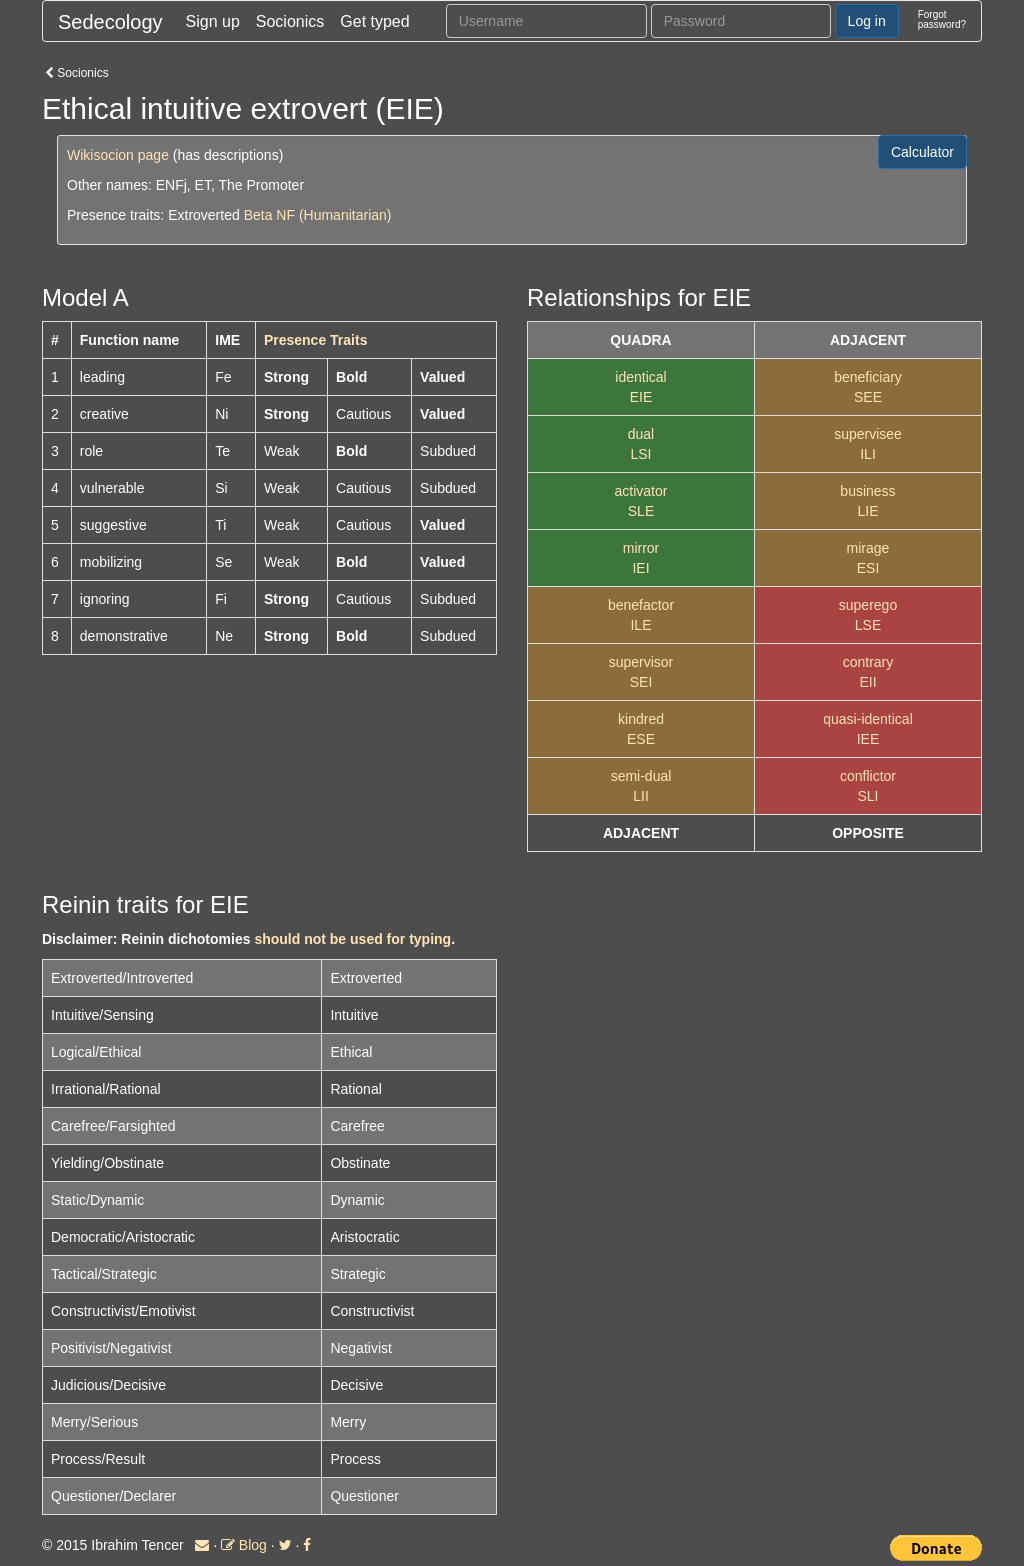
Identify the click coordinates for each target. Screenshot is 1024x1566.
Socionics (290, 21)
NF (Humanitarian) (333, 215)
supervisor (641, 662)
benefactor (641, 605)
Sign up (213, 21)
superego (868, 605)
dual (641, 434)
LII (641, 796)
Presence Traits (316, 340)
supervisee (868, 434)
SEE (868, 397)
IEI (640, 568)
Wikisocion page (118, 155)
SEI (641, 682)
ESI (868, 568)
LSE (868, 625)
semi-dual (641, 776)
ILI (868, 454)
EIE (641, 397)
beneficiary (868, 377)
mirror (641, 548)
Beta (258, 215)
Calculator (922, 152)
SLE (641, 511)
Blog (244, 1545)
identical (640, 377)
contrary (868, 662)
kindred (641, 719)
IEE (868, 739)
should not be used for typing (352, 939)
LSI (640, 454)
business (867, 491)
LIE (867, 511)
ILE (640, 625)
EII (867, 682)
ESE (641, 739)
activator (641, 491)
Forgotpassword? (942, 19)
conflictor (868, 776)
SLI (867, 796)
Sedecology (110, 22)
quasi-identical (868, 719)
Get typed (374, 21)
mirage (868, 548)
